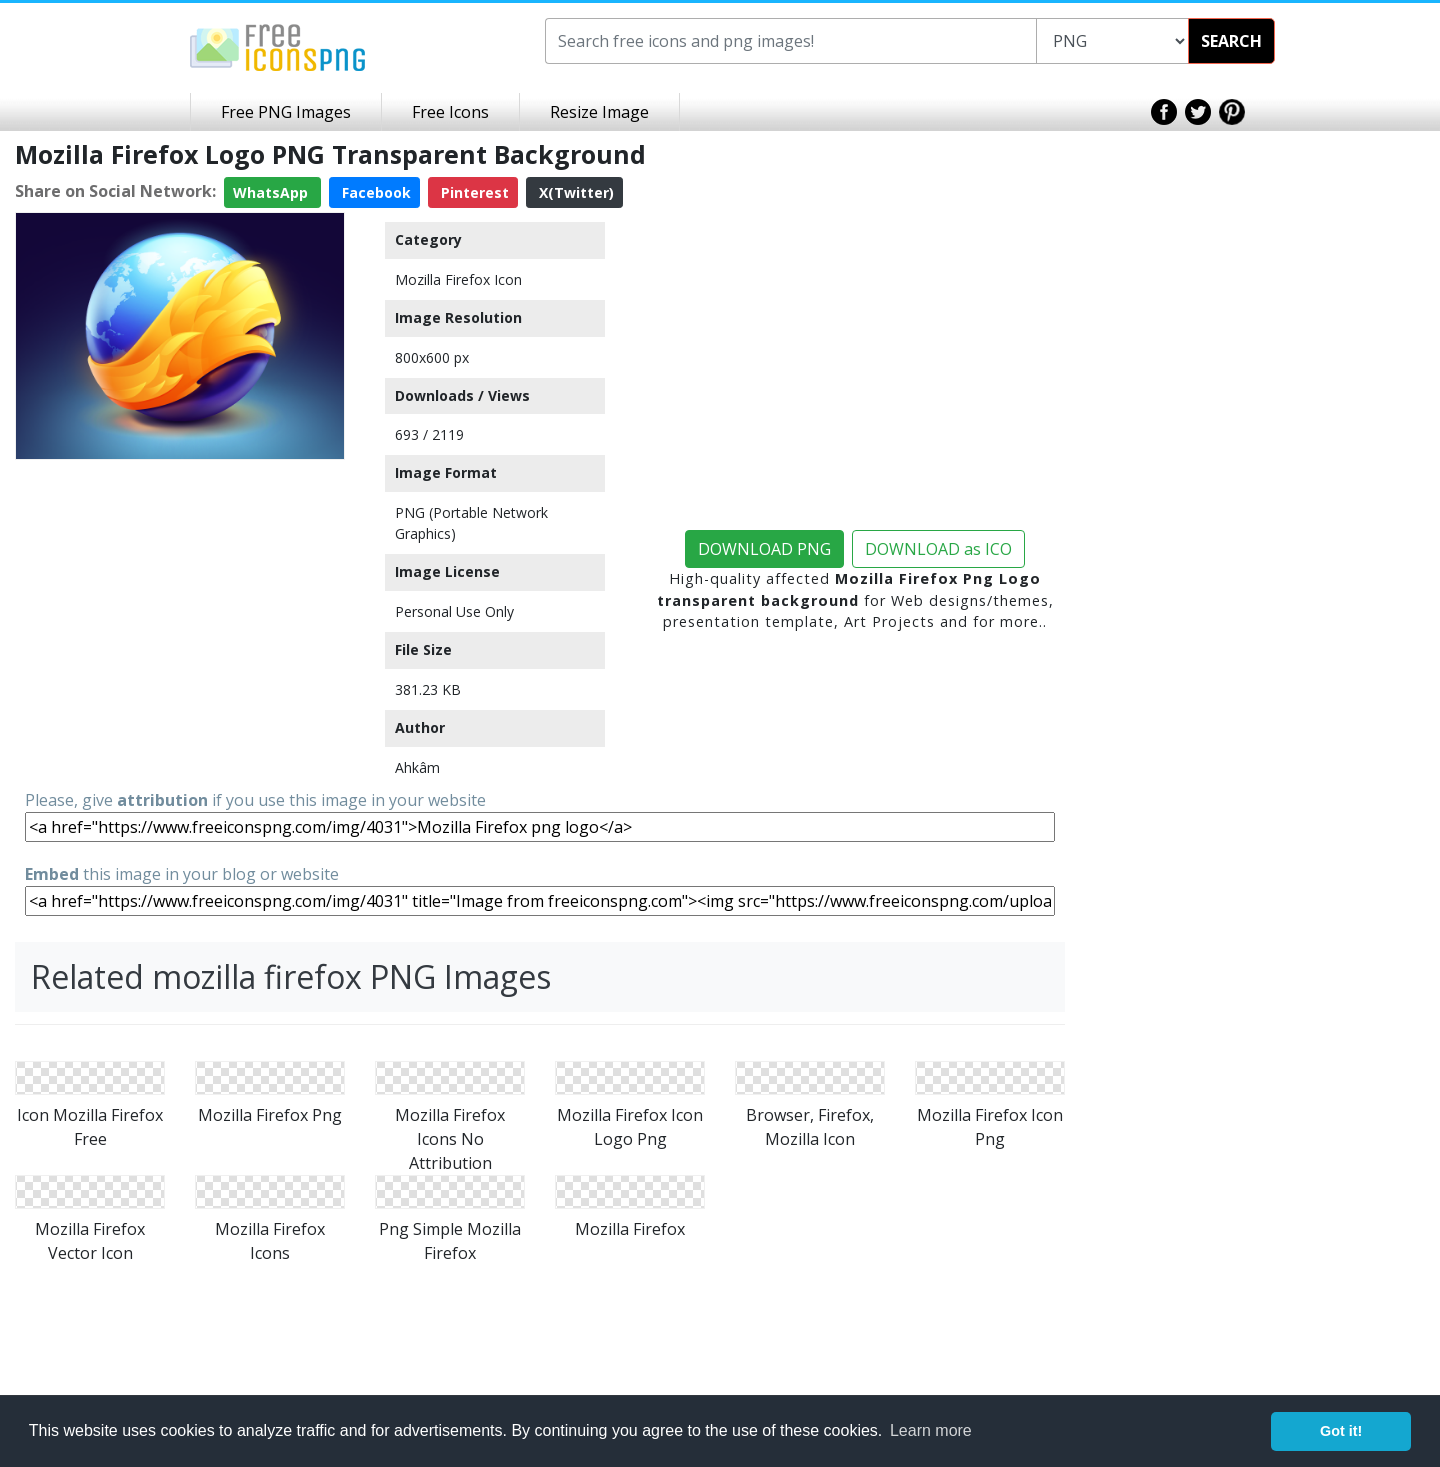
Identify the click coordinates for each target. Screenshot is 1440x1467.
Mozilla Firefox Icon (458, 279)
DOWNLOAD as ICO (938, 549)
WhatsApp (272, 192)
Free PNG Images (286, 112)
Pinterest (473, 192)
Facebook (374, 192)
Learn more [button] (931, 1430)
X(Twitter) (574, 192)
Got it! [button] (1341, 1431)
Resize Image (599, 112)
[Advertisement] (180, 593)
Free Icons (450, 112)
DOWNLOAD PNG (764, 549)
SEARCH (1231, 41)
